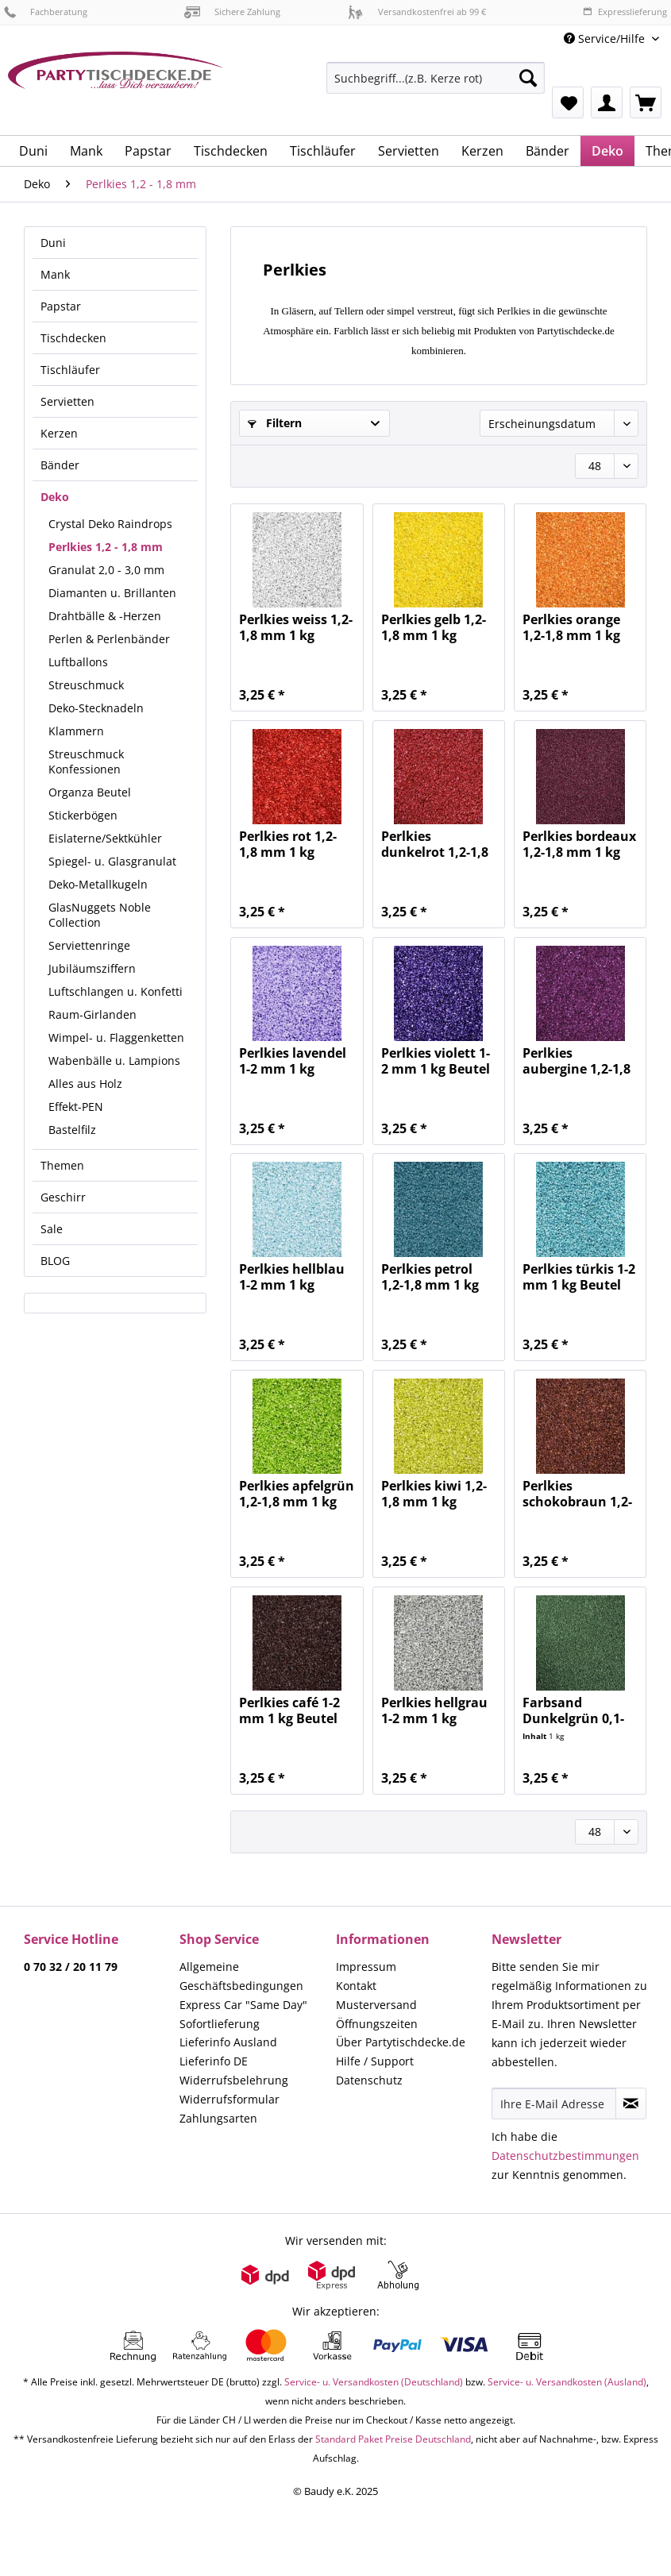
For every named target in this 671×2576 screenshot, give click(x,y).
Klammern (76, 730)
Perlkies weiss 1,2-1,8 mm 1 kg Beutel (296, 627)
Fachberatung (45, 11)
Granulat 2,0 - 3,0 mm (106, 569)
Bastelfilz (72, 1129)
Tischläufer (70, 369)
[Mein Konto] (607, 102)
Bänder (59, 464)
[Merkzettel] (568, 102)
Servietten (67, 401)
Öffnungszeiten (377, 2023)
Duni (53, 242)
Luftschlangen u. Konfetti (115, 991)
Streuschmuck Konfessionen (86, 761)
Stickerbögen (83, 815)
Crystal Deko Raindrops (110, 523)
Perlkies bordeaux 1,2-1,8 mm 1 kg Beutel (579, 844)
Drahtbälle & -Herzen (104, 615)
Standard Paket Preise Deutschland (393, 2439)
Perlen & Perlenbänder (109, 638)
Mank (55, 274)
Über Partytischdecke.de (400, 2042)
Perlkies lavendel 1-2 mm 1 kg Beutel (292, 1061)
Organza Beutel (89, 792)
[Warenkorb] (645, 102)
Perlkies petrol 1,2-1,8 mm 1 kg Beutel (430, 1277)
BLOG (55, 1260)
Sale (51, 1228)
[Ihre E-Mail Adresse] (554, 2103)
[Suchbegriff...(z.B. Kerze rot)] (435, 78)
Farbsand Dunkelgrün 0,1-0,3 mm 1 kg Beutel (573, 1710)
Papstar (60, 306)
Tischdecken (73, 337)
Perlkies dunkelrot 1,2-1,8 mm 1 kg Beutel (434, 844)
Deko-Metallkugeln (98, 884)
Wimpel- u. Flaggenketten (116, 1037)
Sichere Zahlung (232, 11)
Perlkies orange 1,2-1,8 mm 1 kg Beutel (571, 627)
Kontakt (356, 1985)
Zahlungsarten (218, 2118)
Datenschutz (369, 2080)
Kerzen (59, 433)
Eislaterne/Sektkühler (105, 838)
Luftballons (78, 661)
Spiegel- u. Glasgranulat (112, 861)
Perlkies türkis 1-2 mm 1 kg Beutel (579, 1277)
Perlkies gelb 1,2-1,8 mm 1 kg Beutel (433, 627)
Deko (54, 496)
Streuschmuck (86, 684)
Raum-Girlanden (92, 1014)
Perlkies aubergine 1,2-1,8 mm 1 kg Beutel (577, 1061)
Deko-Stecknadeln (96, 707)
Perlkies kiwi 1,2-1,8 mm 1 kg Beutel (434, 1494)
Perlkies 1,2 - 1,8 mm (105, 546)
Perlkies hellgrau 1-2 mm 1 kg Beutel (434, 1710)
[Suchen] (528, 78)
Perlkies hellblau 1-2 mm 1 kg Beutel (292, 1277)
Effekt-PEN (75, 1106)
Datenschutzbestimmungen (565, 2155)
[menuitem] (435, 85)
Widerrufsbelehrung (233, 2080)
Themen (62, 1165)
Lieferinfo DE (213, 2061)
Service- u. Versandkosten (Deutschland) (373, 2382)
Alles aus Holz (85, 1083)
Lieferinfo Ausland (228, 2042)
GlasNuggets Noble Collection (99, 915)
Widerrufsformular (229, 2099)
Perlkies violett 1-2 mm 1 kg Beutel (435, 1061)
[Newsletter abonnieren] (630, 2103)
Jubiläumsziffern (92, 968)
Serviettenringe (89, 945)
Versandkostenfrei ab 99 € (417, 11)
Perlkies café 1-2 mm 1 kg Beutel (289, 1710)
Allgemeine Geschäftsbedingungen (241, 1976)
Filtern (275, 422)
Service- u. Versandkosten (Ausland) (567, 2382)
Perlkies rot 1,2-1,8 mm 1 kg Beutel (288, 844)
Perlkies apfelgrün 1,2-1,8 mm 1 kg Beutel (296, 1494)
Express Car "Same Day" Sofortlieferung (243, 2014)
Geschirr (63, 1197)
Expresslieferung (625, 11)
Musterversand (376, 2004)
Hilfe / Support (375, 2061)
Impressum (366, 1966)
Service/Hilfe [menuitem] (606, 38)
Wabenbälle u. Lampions (114, 1060)
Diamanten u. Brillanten (112, 592)
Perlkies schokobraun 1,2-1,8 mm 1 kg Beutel (577, 1494)
